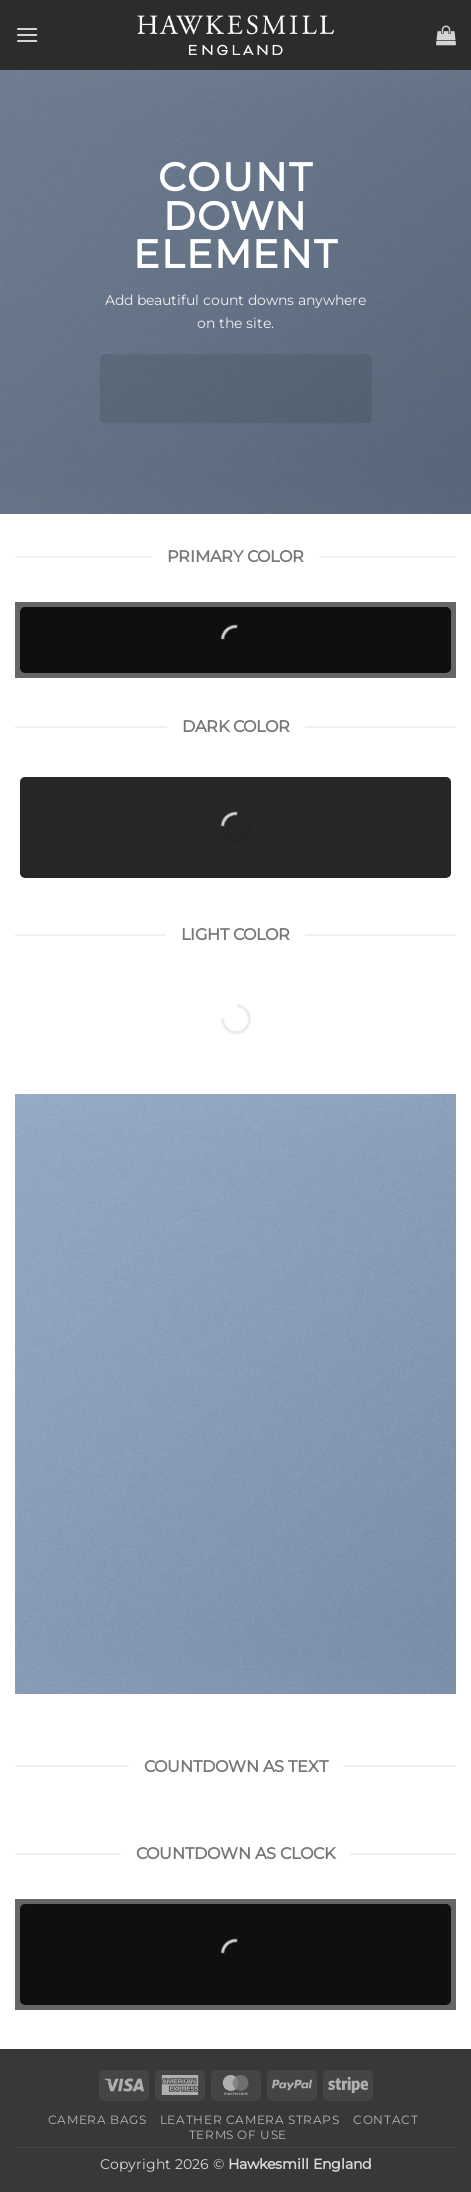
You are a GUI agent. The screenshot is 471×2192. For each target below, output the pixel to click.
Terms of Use (238, 2134)
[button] (27, 34)
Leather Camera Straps (250, 2119)
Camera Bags (97, 2119)
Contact (385, 2119)
